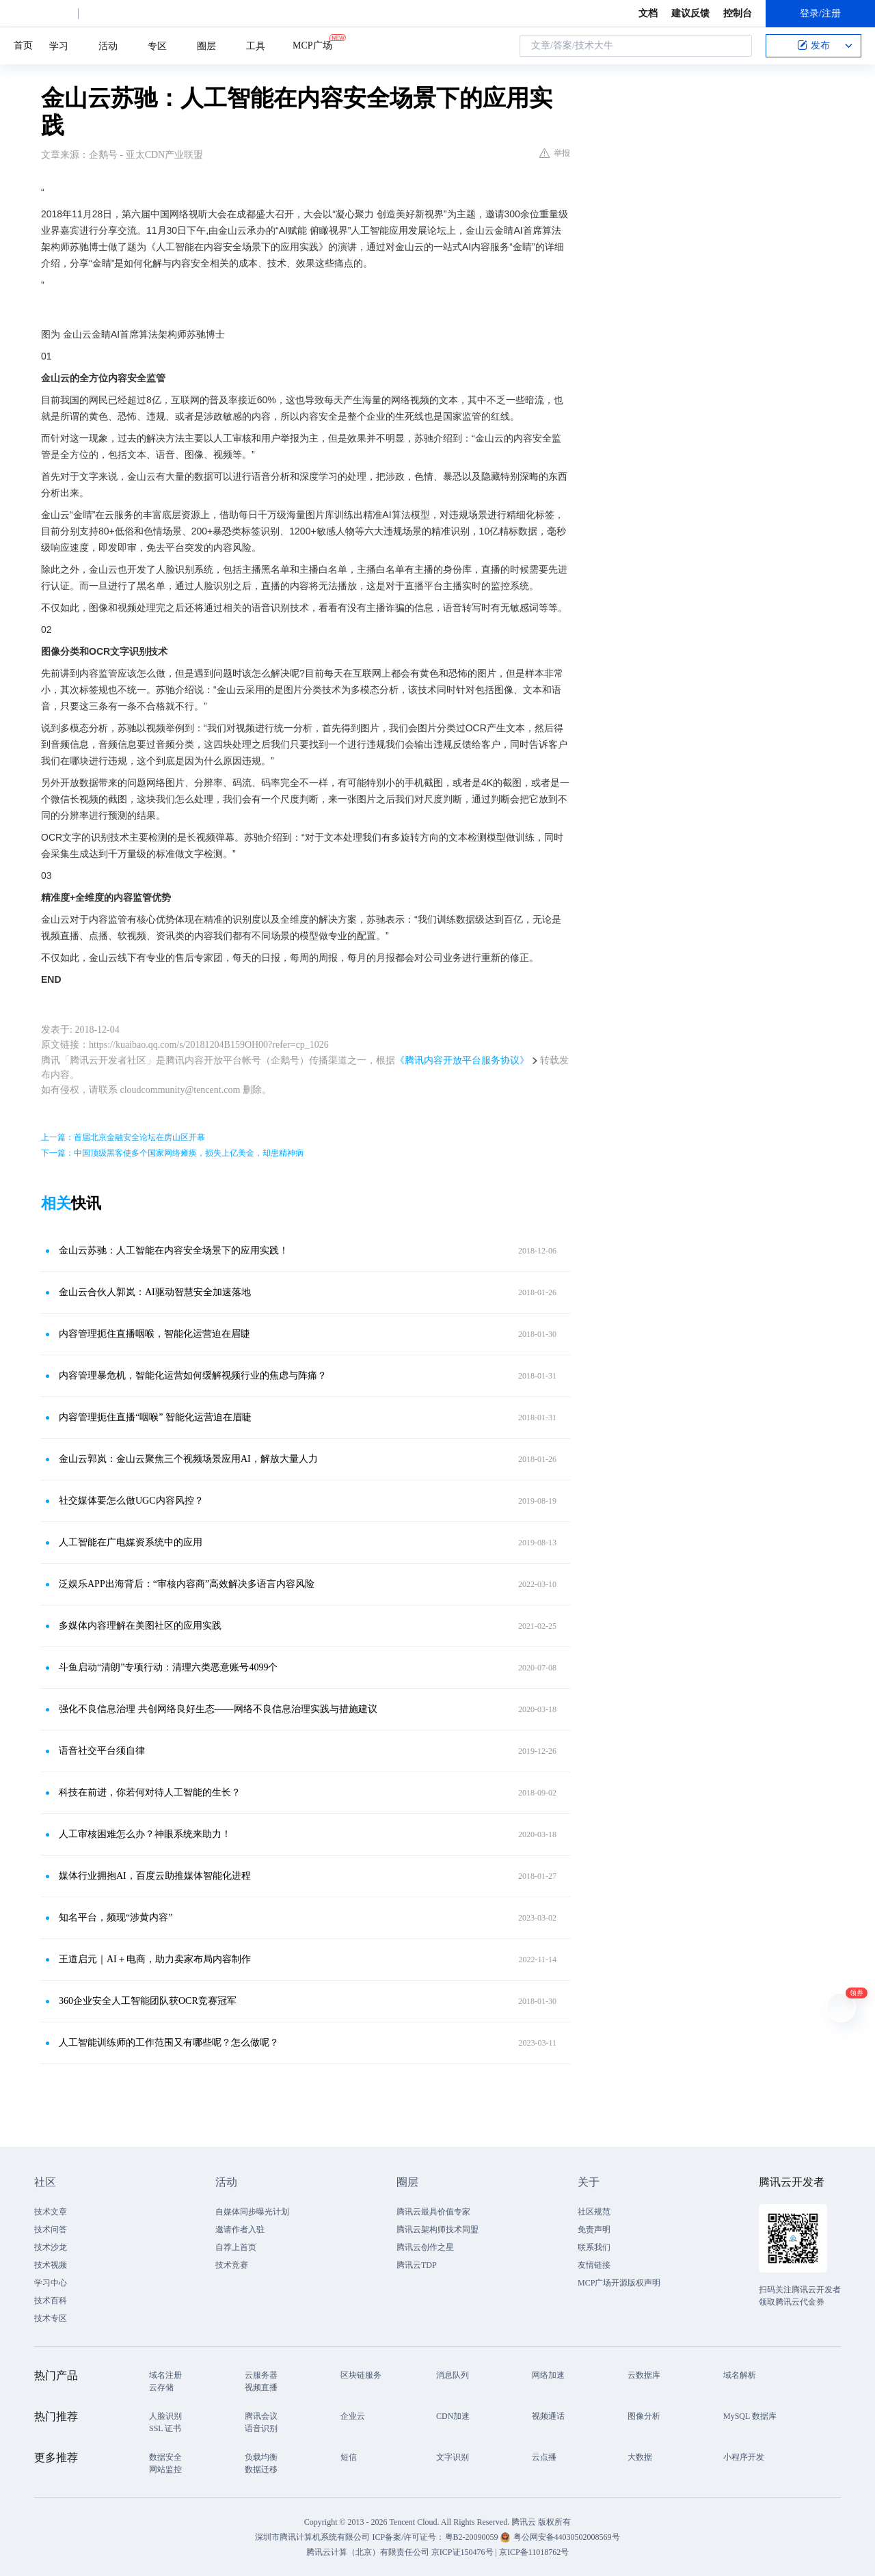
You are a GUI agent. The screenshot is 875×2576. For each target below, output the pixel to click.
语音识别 (261, 2428)
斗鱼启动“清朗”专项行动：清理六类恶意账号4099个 (168, 1667)
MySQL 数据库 (750, 2416)
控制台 (737, 13)
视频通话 (548, 2416)
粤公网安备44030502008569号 (566, 2537)
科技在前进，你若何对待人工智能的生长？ (150, 1792)
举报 (554, 153)
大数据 (640, 2457)
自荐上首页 (235, 2247)
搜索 (737, 45)
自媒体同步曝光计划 (252, 2211)
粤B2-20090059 (472, 2537)
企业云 (352, 2416)
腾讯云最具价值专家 (433, 2211)
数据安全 (165, 2457)
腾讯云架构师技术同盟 (437, 2229)
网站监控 (165, 2469)
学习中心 (50, 2283)
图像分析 (644, 2416)
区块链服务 (360, 2375)
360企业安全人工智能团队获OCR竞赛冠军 (148, 2001)
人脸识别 (165, 2416)
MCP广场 (312, 44)
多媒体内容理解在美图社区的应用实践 (140, 1626)
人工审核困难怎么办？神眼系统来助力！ (145, 1834)
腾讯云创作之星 (425, 2247)
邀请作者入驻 (240, 2229)
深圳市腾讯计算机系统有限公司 (312, 2537)
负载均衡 (261, 2457)
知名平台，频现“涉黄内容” (115, 1917)
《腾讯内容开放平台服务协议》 (462, 1060)
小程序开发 (743, 2457)
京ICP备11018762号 (534, 2552)
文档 (648, 13)
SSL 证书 (165, 2428)
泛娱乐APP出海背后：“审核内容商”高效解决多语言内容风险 (186, 1584)
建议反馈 (690, 13)
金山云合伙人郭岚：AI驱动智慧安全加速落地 (155, 1292)
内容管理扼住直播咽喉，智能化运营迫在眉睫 (154, 1334)
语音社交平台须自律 (102, 1751)
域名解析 (739, 2375)
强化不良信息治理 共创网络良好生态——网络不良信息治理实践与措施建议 (218, 1709)
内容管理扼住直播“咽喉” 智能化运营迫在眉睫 (155, 1417)
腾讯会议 (261, 2416)
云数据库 (644, 2375)
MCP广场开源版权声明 (619, 2283)
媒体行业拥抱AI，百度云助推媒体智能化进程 (155, 1876)
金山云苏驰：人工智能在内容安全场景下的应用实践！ (173, 1250)
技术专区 (50, 2318)
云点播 (544, 2457)
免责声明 (594, 2229)
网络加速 (548, 2375)
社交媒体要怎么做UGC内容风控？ (131, 1500)
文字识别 (452, 2457)
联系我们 (594, 2247)
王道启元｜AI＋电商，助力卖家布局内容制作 (155, 1959)
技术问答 (50, 2229)
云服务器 (261, 2375)
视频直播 (261, 2387)
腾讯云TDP (416, 2265)
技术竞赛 (231, 2265)
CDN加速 (453, 2416)
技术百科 (50, 2300)
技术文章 (50, 2211)
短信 (348, 2457)
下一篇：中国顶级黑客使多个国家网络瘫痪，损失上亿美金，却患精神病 (172, 1153)
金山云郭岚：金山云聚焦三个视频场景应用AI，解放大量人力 (188, 1459)
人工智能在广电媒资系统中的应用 (130, 1542)
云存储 (161, 2387)
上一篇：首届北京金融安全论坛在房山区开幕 (123, 1137)
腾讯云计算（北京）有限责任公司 (367, 2552)
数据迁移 (261, 2469)
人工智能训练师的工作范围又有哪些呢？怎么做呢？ (169, 2042)
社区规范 (594, 2211)
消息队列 (452, 2375)
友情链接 (594, 2265)
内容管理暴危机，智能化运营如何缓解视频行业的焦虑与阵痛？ (193, 1375)
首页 (23, 45)
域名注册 (165, 2375)
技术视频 (50, 2265)
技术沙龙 (50, 2247)
